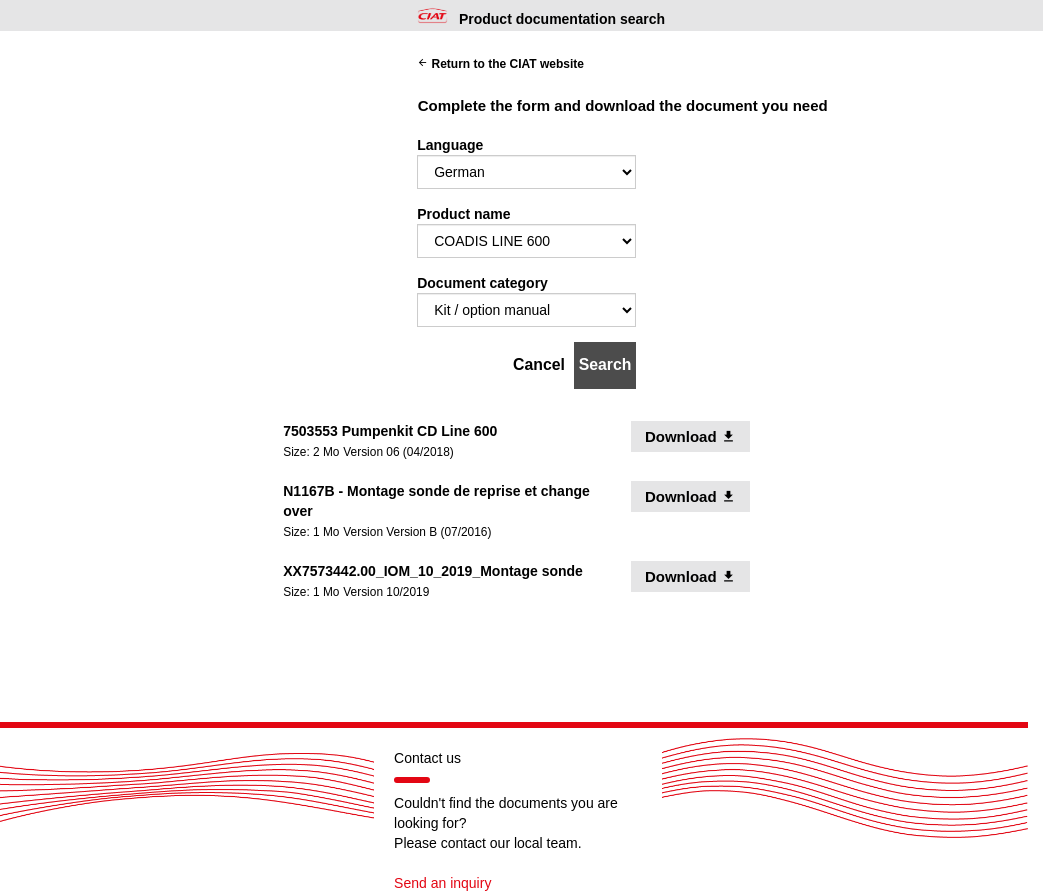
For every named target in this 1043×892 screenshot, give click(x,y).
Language (450, 145)
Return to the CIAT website (500, 64)
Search (605, 364)
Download (697, 436)
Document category (482, 283)
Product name (463, 214)
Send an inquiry (442, 883)
